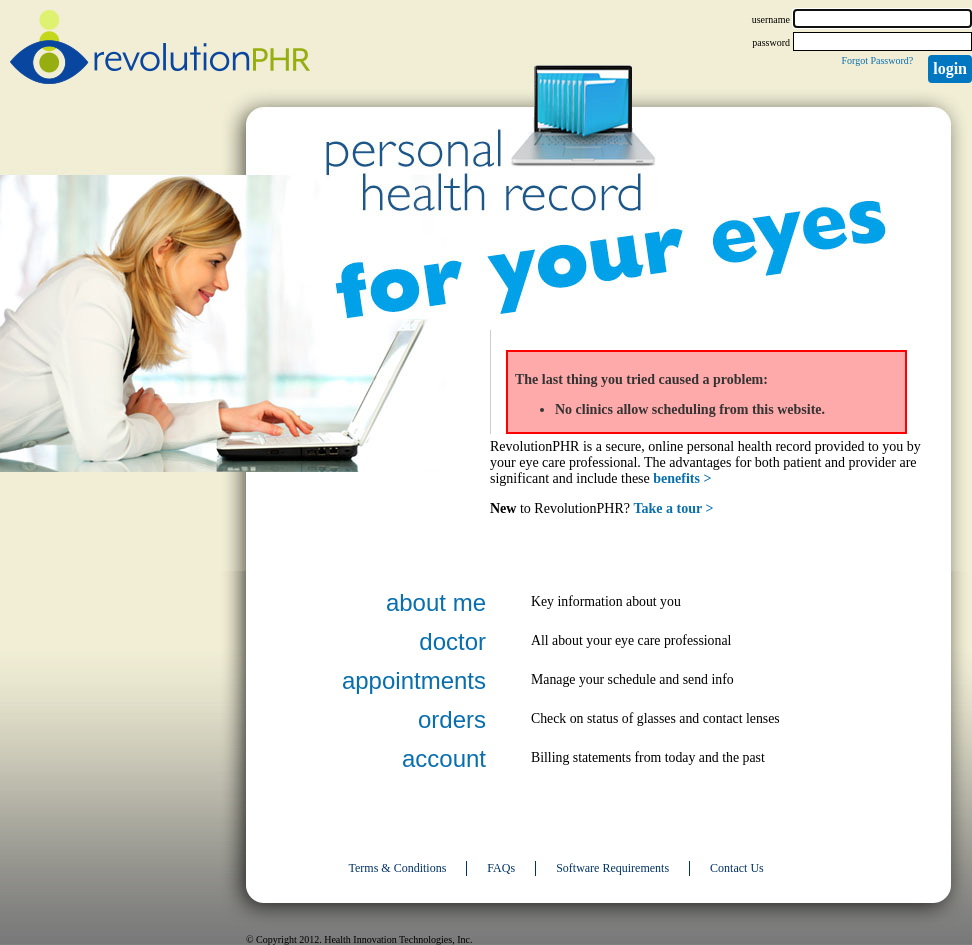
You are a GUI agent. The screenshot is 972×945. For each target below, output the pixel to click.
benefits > (682, 478)
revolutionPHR (160, 50)
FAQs (501, 868)
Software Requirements (612, 868)
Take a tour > (674, 508)
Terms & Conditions (398, 868)
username (771, 19)
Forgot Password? (877, 60)
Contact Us (737, 868)
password (771, 42)
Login (950, 68)
